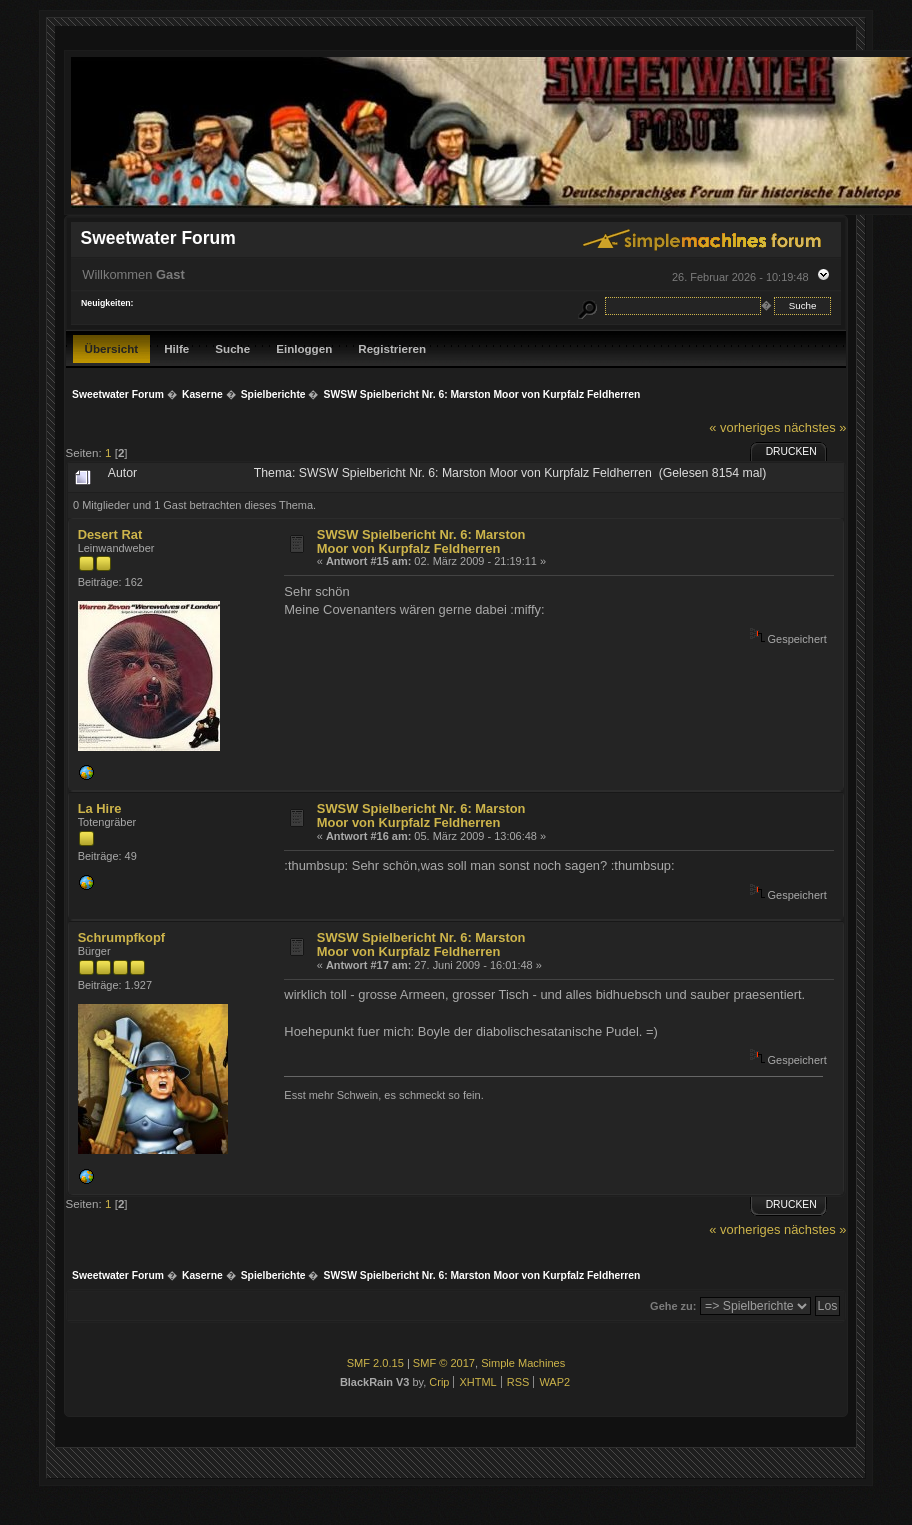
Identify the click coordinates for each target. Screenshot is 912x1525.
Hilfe (176, 348)
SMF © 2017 (444, 1363)
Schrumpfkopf (121, 937)
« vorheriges (744, 427)
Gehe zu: (673, 1306)
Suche (232, 348)
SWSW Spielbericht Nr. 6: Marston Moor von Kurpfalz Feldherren (421, 541)
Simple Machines (523, 1363)
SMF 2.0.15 (375, 1363)
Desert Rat (110, 534)
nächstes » (815, 427)
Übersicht (112, 348)
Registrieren (392, 348)
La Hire (100, 808)
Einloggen (304, 348)
